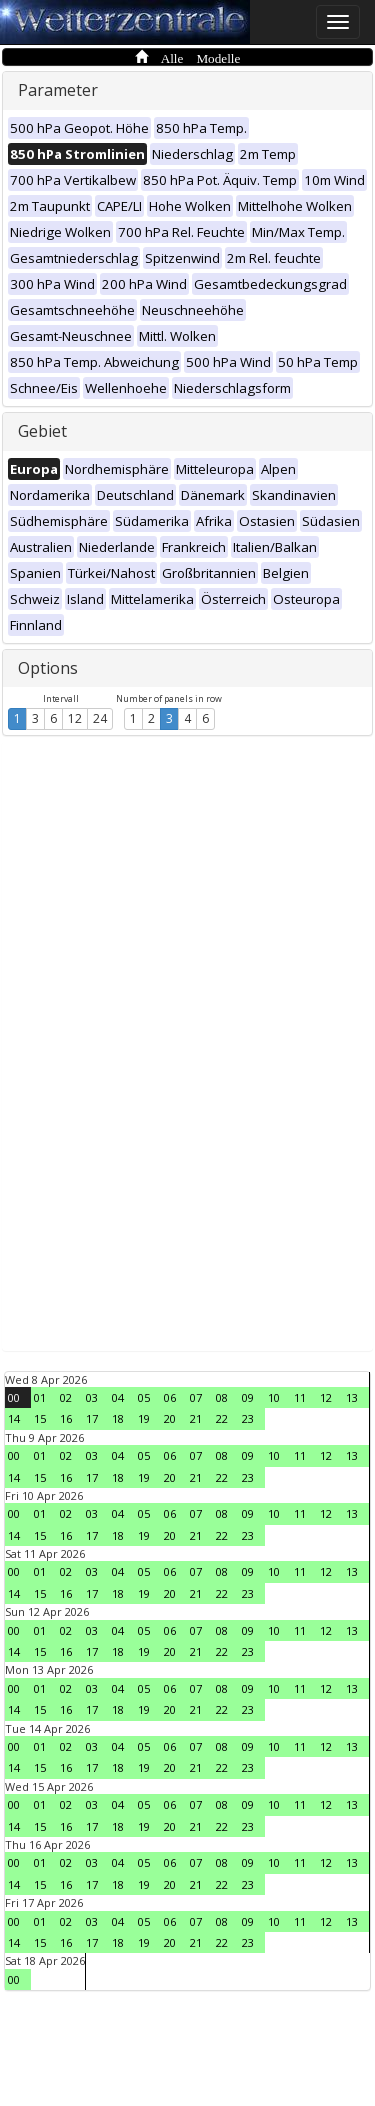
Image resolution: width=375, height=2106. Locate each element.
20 (170, 1418)
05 (144, 1397)
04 (118, 1397)
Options (48, 668)
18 (118, 1418)
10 (274, 1397)
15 (40, 1418)
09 (248, 1397)
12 (75, 718)
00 (14, 1397)
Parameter (58, 90)
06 (170, 1397)
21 (196, 1418)
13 (352, 1397)
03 (92, 1397)
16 (66, 1418)
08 (222, 1397)
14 (14, 1418)
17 (92, 1418)
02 (66, 1397)
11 (300, 1397)
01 (40, 1397)
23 (248, 1418)
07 (196, 1397)
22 (222, 1418)
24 (100, 718)
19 (144, 1418)
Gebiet (42, 431)
